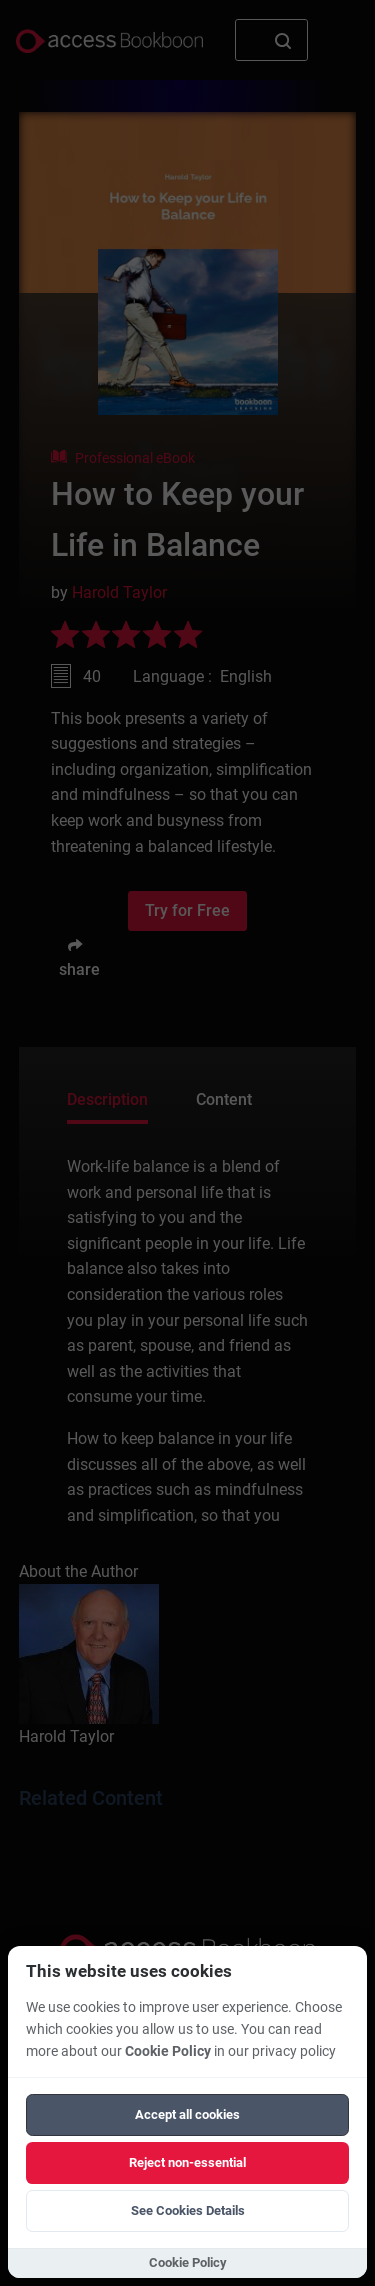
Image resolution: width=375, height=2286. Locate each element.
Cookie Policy (168, 2051)
